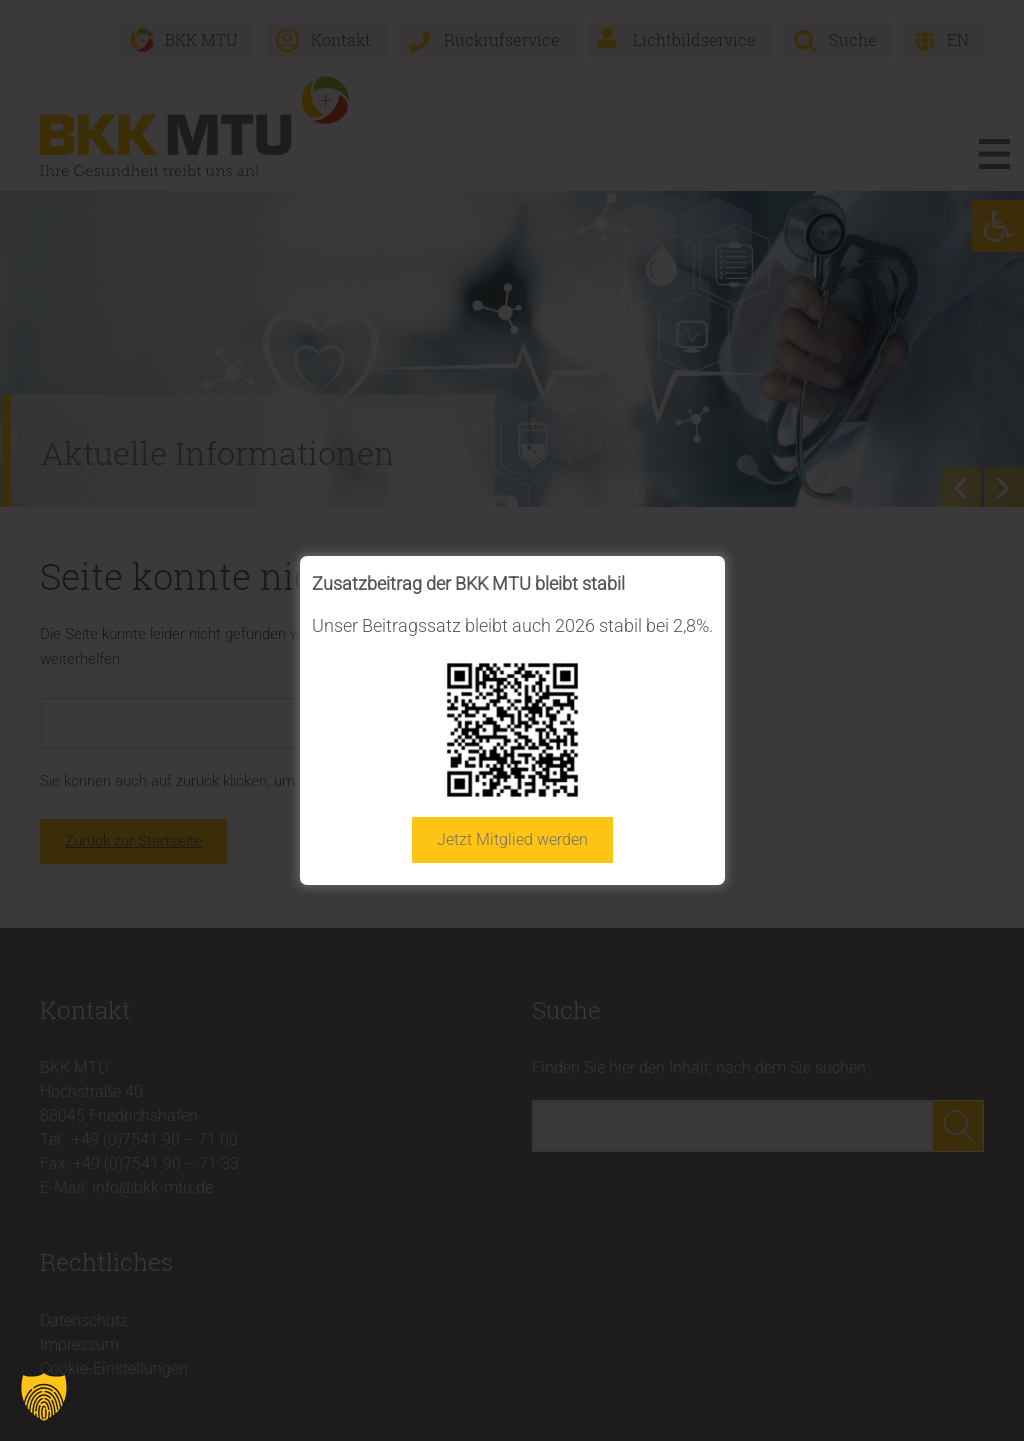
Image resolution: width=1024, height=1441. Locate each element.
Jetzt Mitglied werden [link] (512, 839)
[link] (512, 730)
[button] (44, 1397)
